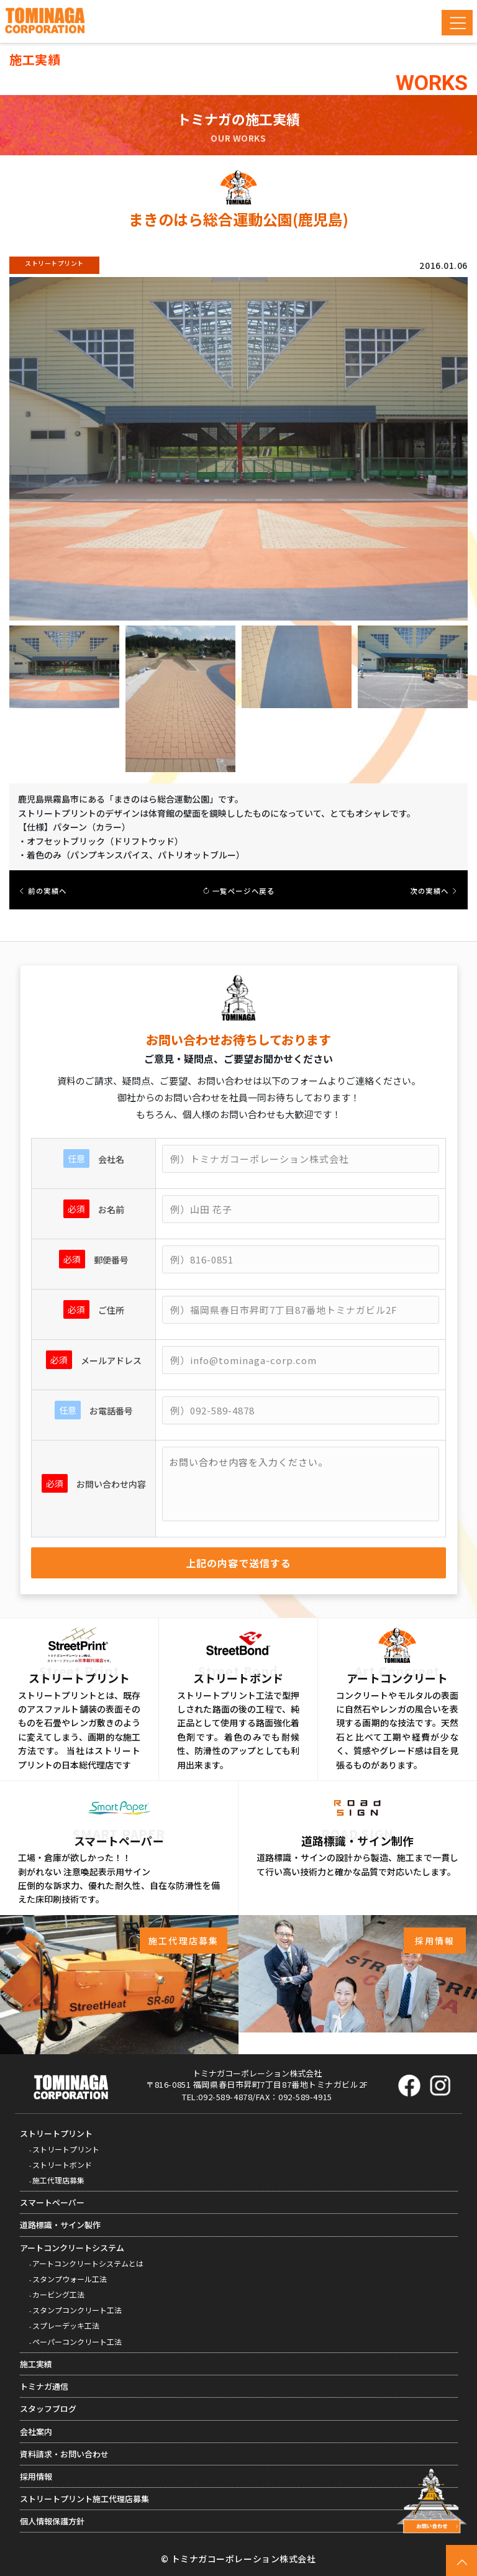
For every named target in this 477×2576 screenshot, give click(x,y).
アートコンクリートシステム (72, 2248)
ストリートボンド (62, 2164)
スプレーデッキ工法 (65, 2325)
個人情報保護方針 (52, 2521)
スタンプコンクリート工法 (77, 2310)
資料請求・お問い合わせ (64, 2454)
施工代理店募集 (58, 2180)
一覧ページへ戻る (238, 891)
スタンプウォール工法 (69, 2278)
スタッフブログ (48, 2408)
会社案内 (36, 2431)
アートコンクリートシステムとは (87, 2263)
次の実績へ (434, 891)
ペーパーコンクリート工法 (77, 2341)
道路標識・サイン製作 (60, 2225)
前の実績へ (42, 891)
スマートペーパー (52, 2202)
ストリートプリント (56, 2133)
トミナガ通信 (44, 2386)
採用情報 (36, 2476)
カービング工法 (58, 2294)
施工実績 (36, 2364)
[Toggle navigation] (457, 22)
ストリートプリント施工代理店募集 (84, 2499)
